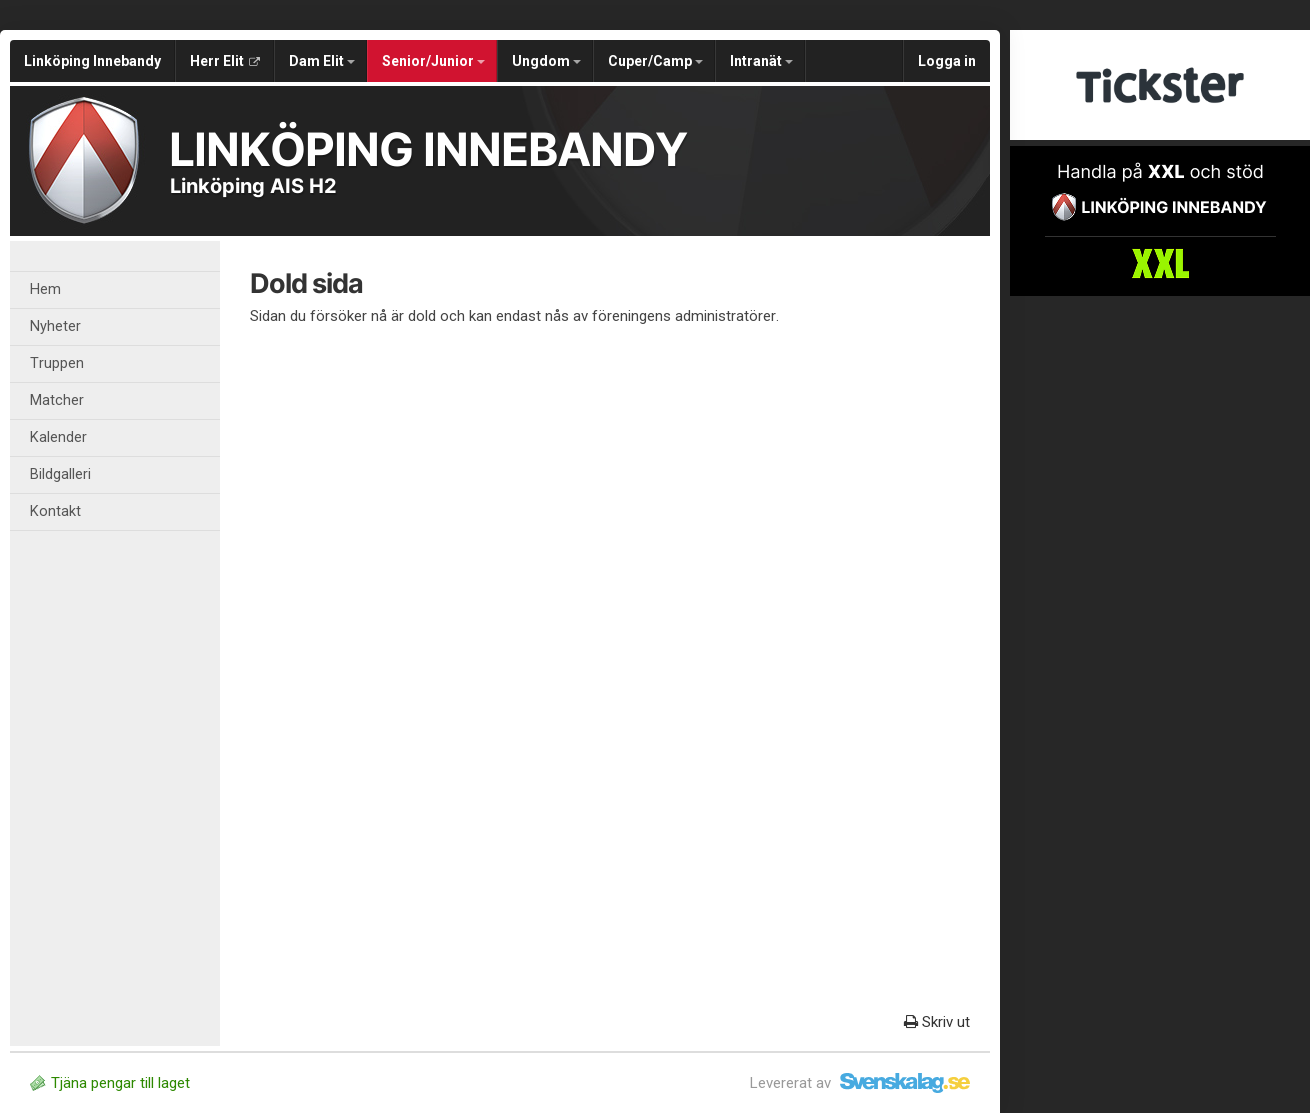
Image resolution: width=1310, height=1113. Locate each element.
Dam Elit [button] (322, 61)
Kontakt (55, 511)
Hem (45, 289)
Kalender (58, 437)
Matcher (57, 400)
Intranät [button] (761, 61)
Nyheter (55, 326)
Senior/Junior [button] (433, 61)
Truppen (57, 363)
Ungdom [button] (546, 61)
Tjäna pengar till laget (110, 1083)
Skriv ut (937, 1022)
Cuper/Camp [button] (655, 61)
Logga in (947, 61)
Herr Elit (225, 61)
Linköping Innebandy (92, 61)
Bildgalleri (60, 474)
